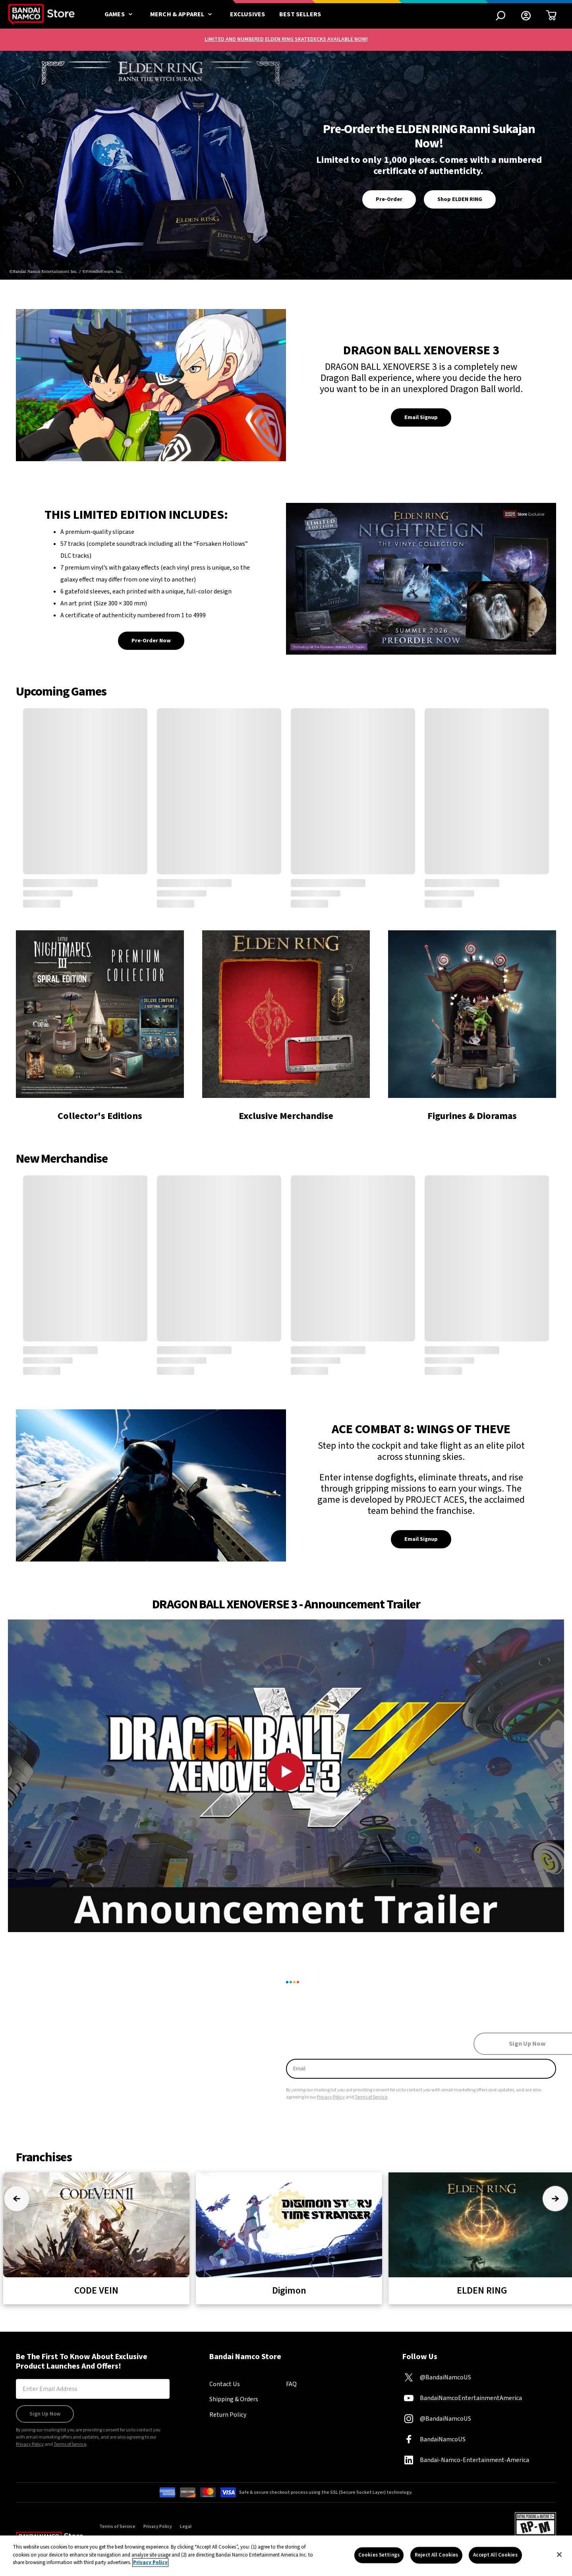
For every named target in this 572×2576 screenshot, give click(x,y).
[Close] (559, 2554)
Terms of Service (371, 2097)
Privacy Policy (331, 2097)
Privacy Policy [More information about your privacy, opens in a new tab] (150, 2562)
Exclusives (247, 14)
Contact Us (224, 2384)
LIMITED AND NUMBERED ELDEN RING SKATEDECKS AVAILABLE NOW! (286, 39)
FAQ (291, 2384)
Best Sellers (300, 14)
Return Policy (227, 2414)
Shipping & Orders (233, 2399)
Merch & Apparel (183, 14)
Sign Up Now (44, 2414)
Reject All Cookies (436, 2555)
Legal (185, 2526)
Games (120, 14)
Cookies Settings (379, 2555)
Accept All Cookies (495, 2555)
